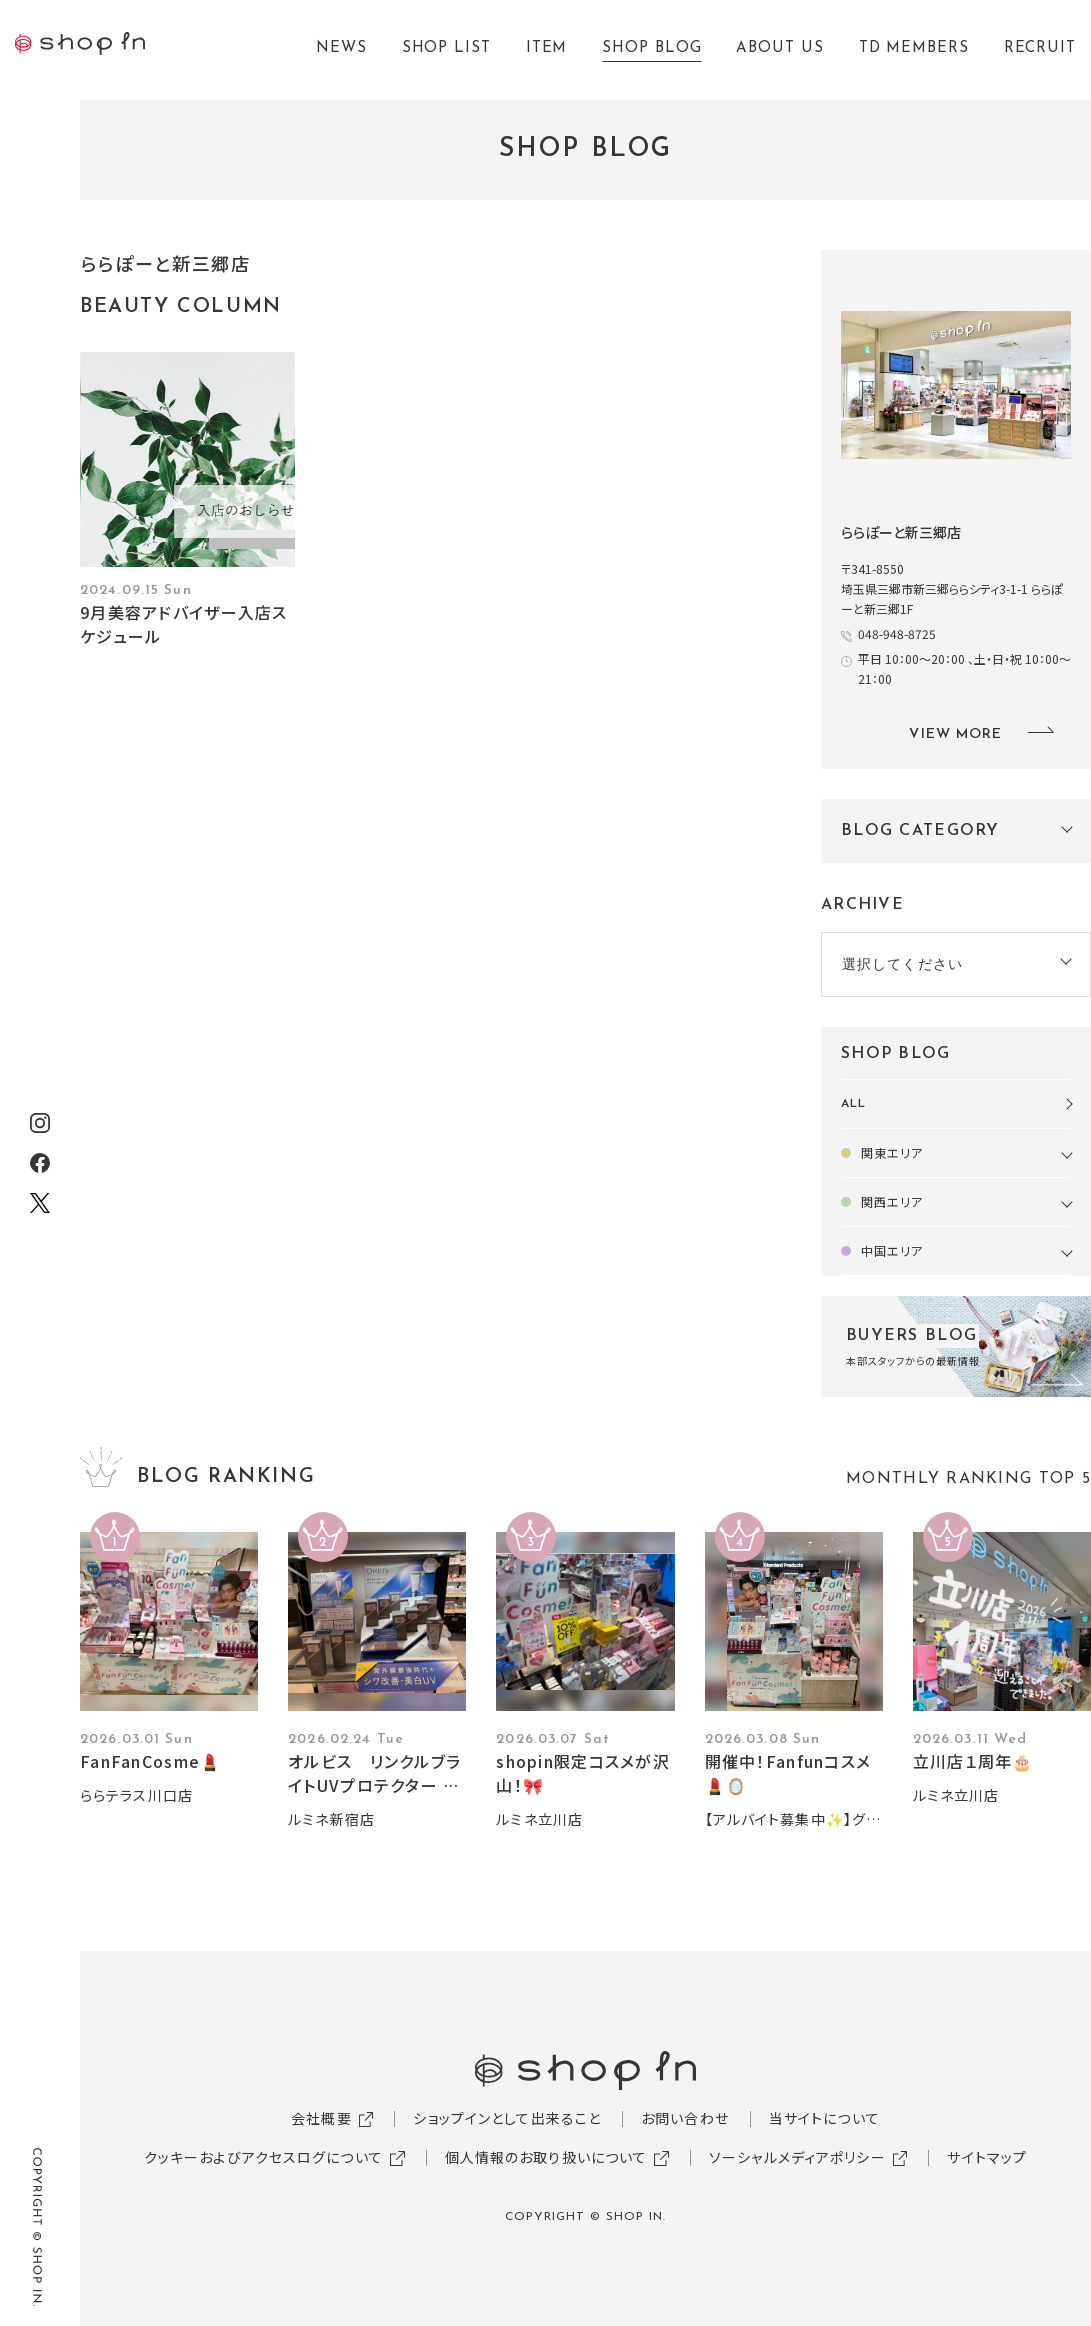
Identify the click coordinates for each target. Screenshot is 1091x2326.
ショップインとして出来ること (507, 2118)
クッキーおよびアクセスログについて (263, 2157)
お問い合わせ (685, 2118)
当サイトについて (824, 2118)
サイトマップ (987, 2157)
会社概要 (321, 2118)
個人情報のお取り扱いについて (546, 2157)
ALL (853, 1104)
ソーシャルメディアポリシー (797, 2157)
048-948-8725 (897, 633)
